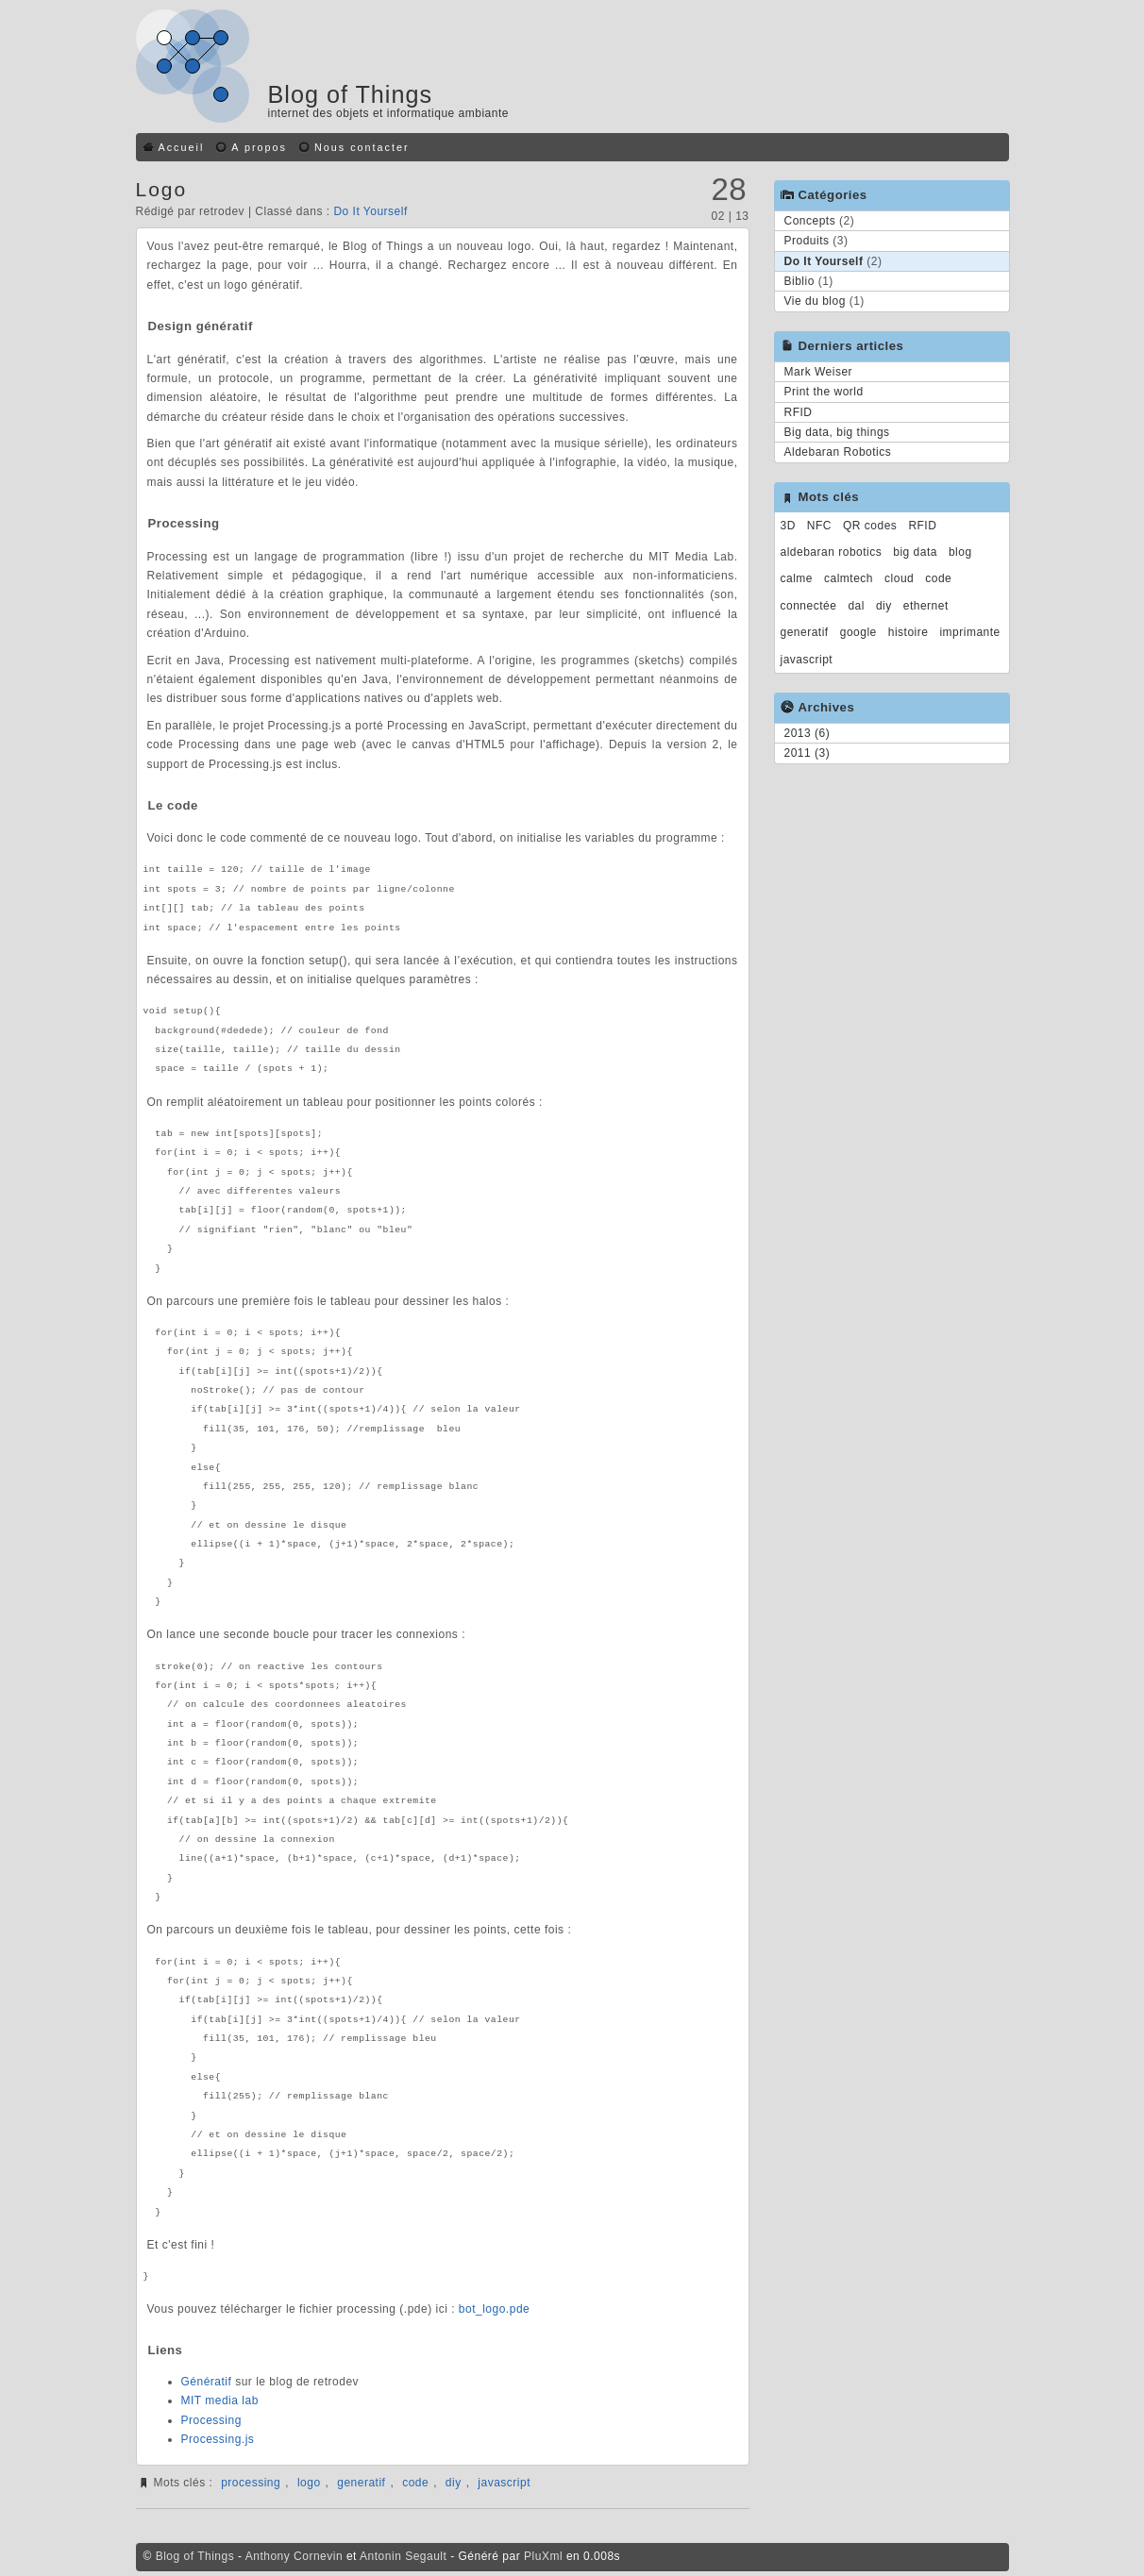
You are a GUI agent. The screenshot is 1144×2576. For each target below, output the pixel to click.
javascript (504, 2482)
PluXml (543, 2556)
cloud (899, 578)
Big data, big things (837, 432)
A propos (259, 147)
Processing (211, 2420)
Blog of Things (350, 94)
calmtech (848, 578)
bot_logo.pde (494, 2309)
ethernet (926, 605)
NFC (819, 525)
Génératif (206, 2381)
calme (797, 578)
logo (309, 2482)
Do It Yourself (370, 211)
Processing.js (218, 2439)
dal (856, 605)
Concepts (810, 220)
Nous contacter (362, 147)
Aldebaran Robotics (838, 452)
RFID (798, 412)
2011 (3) (807, 753)
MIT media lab (220, 2400)
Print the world (824, 391)
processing (250, 2482)
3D (788, 525)
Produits (807, 240)
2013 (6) (807, 733)
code (415, 2482)
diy (454, 2482)
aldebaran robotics (832, 552)
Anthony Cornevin (294, 2556)
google (858, 632)
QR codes (870, 525)
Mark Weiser (818, 371)
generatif (361, 2482)
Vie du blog (815, 301)
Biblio (799, 281)
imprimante (969, 632)
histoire (908, 632)
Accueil (182, 147)
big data (915, 552)
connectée (809, 605)
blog (960, 552)
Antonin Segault (403, 2556)
